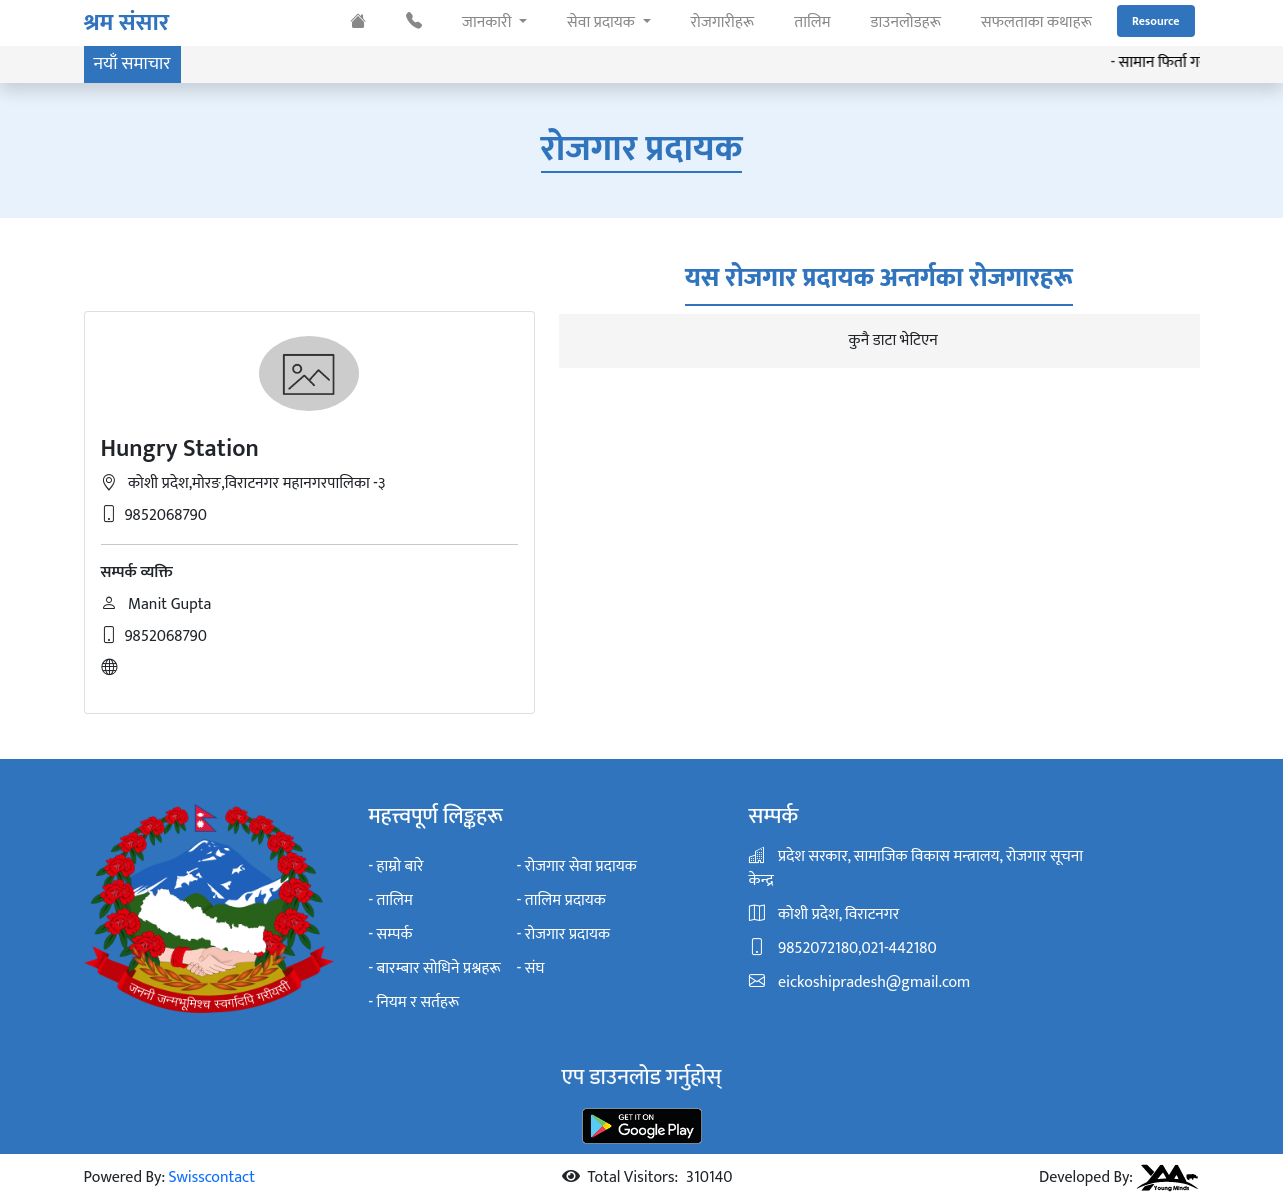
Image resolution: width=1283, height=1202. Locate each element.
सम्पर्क (395, 935)
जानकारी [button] (488, 22)
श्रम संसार (127, 23)
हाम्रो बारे (400, 867)
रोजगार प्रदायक (567, 935)
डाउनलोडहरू (906, 22)
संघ (535, 969)
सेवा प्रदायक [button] (602, 22)
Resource (1156, 21)
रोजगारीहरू (723, 22)
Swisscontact (212, 1178)
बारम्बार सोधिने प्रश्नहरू (439, 969)
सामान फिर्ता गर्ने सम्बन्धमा (1199, 63)
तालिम (812, 22)
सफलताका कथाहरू (1036, 22)
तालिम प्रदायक (565, 901)
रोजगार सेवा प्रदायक (581, 867)
